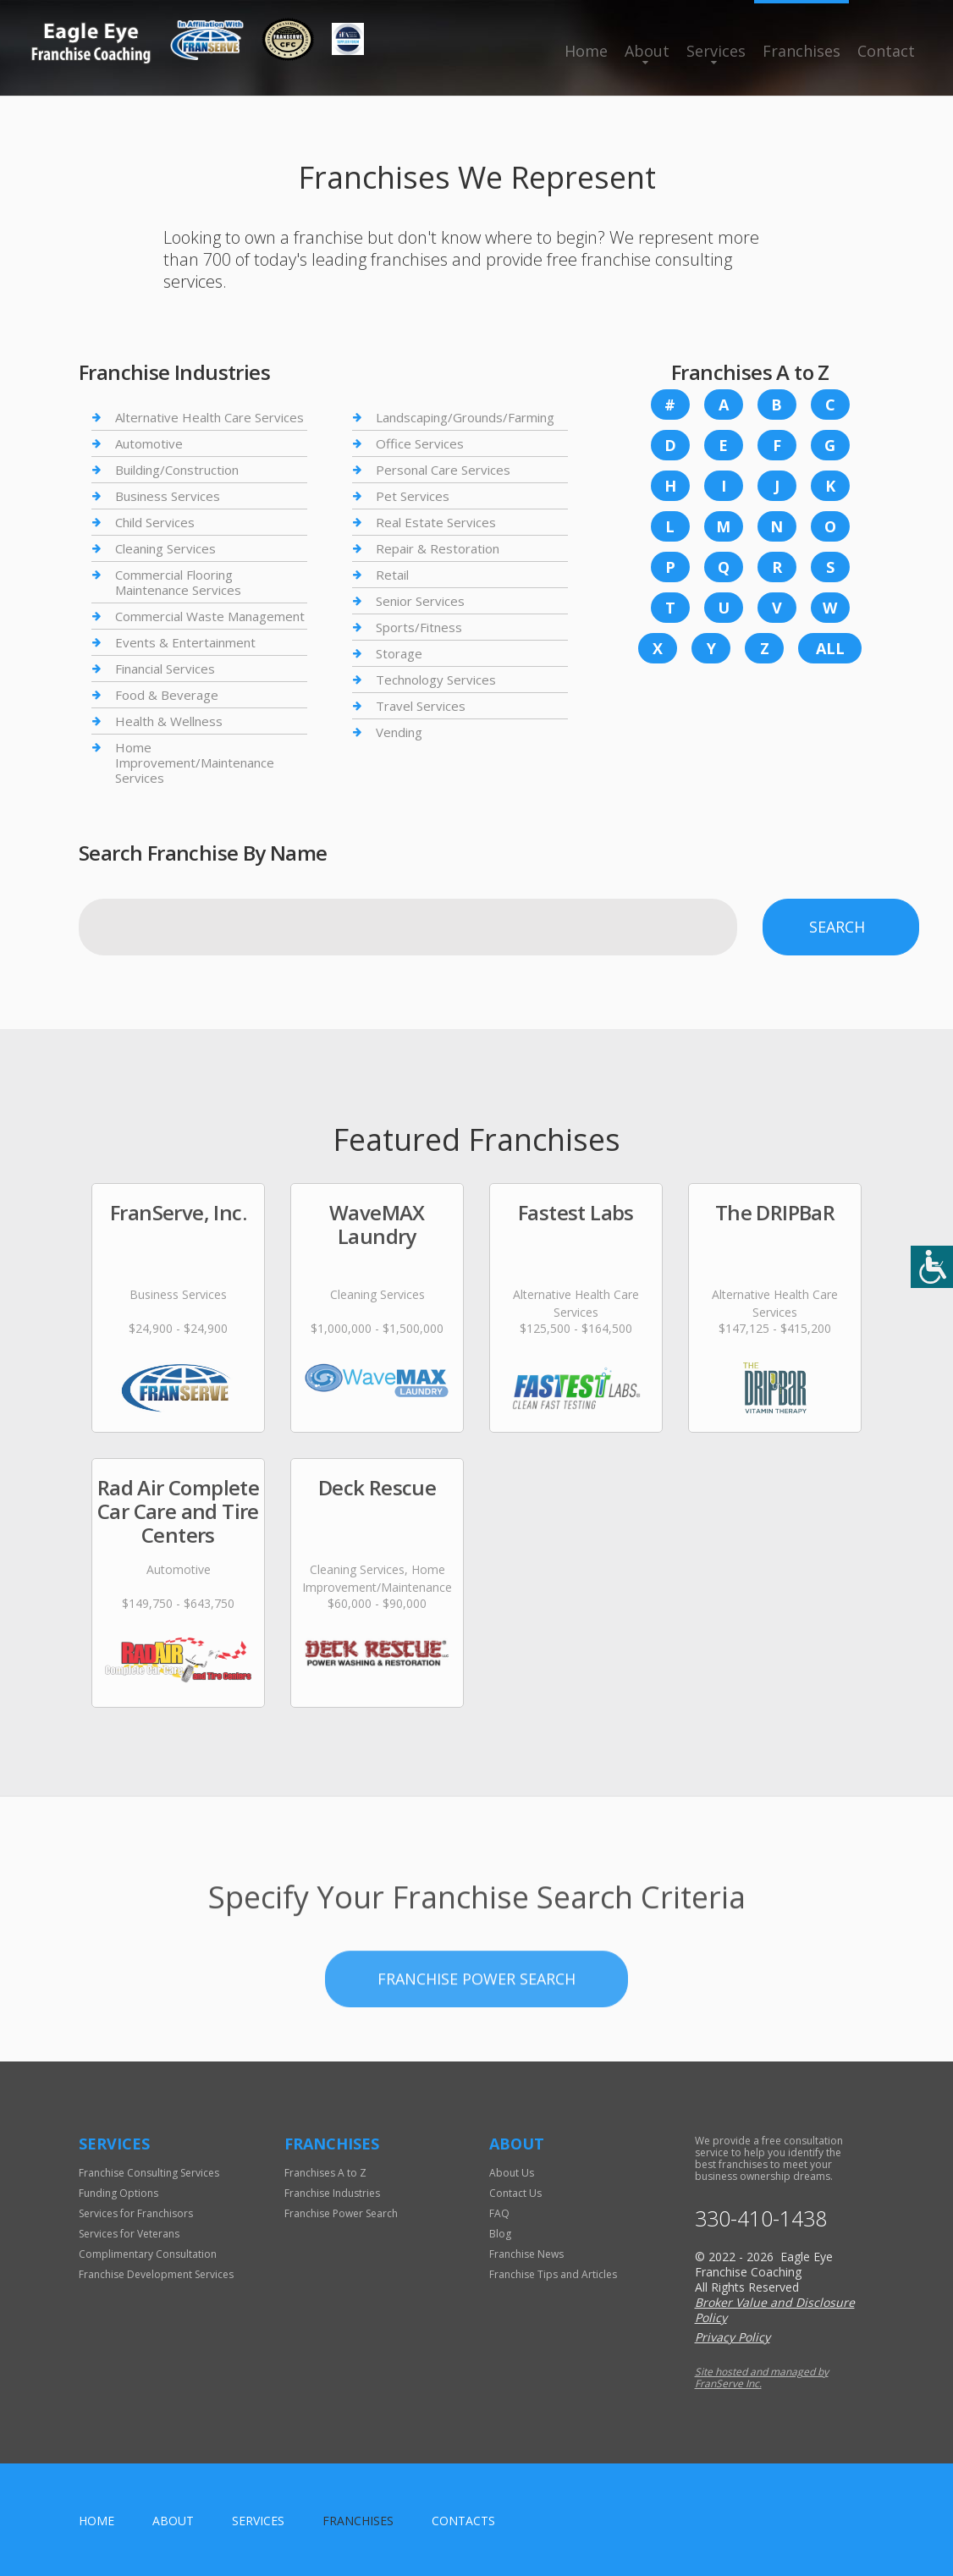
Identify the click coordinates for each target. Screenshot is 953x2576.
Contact (886, 51)
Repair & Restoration (437, 548)
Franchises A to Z (325, 2173)
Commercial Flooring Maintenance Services (178, 582)
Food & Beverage (166, 694)
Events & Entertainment (185, 642)
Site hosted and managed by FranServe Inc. (762, 2377)
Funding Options (118, 2193)
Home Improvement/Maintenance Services (194, 762)
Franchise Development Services (156, 2274)
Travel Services (420, 705)
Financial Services (165, 668)
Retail (392, 574)
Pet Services (412, 495)
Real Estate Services (436, 522)
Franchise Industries (332, 2193)
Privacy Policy (732, 2337)
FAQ (499, 2213)
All (830, 648)
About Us (511, 2173)
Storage (399, 653)
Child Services (155, 522)
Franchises (801, 51)
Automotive (149, 443)
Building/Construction (177, 469)
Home (586, 51)
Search (837, 926)
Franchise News (526, 2254)
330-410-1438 (761, 2218)
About (647, 51)
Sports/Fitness (419, 627)
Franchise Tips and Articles (553, 2274)
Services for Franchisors (136, 2213)
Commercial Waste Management (210, 616)
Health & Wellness (169, 721)
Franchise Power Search (476, 2030)
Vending (399, 732)
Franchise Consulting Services (149, 2173)
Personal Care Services (443, 469)
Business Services (167, 495)
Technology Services (436, 679)
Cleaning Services (165, 548)
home (96, 2521)
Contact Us (515, 2193)
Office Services (420, 443)
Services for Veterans (129, 2233)
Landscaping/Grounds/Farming (465, 418)
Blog (500, 2233)
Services (716, 51)
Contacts (463, 2521)
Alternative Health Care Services (209, 418)
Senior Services (420, 600)
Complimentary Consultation (148, 2254)
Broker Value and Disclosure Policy (775, 2310)
